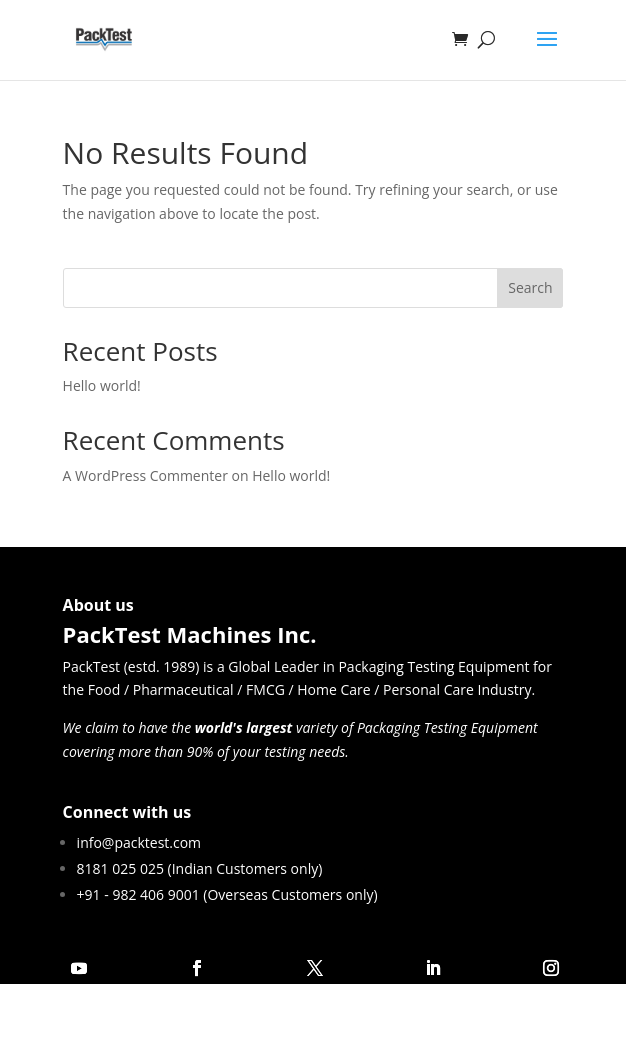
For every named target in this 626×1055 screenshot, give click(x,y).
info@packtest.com (139, 842)
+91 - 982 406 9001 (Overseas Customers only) (227, 894)
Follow (138, 967)
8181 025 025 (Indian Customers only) (200, 868)
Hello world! (102, 385)
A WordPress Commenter (145, 475)
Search (530, 287)
